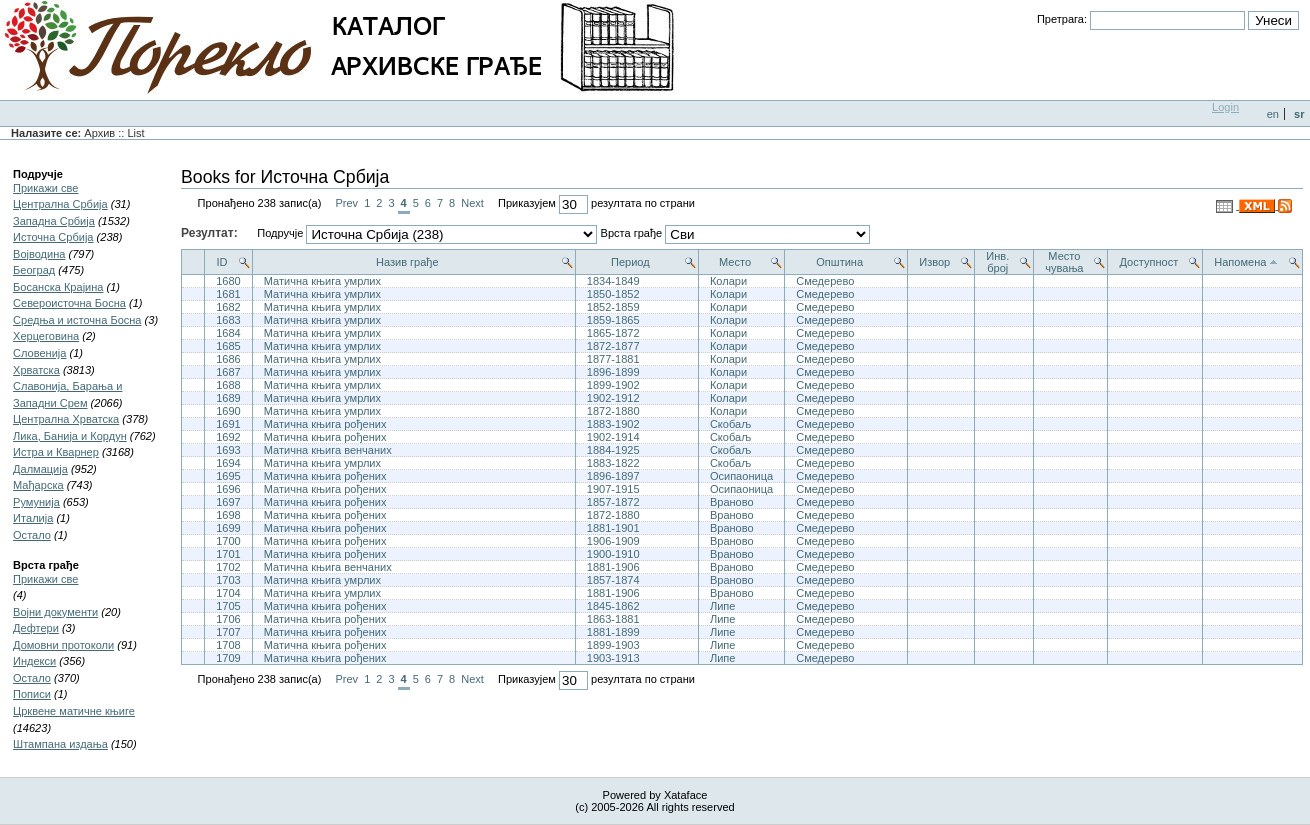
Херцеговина (46, 336)
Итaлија (33, 518)
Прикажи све (45, 188)
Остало (32, 535)
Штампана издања (60, 744)
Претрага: (1062, 19)
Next (472, 203)
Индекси (34, 661)
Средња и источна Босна (77, 320)
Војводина (39, 254)
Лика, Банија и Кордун (70, 436)
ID (221, 262)
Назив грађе (407, 262)
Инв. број (997, 262)
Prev (346, 203)
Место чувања (1064, 262)
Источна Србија (53, 237)
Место (735, 262)
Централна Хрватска (66, 419)
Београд (34, 270)
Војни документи (55, 612)
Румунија (36, 502)
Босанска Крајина (58, 287)
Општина (839, 262)
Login (1225, 107)
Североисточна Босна (69, 303)
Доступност (1149, 262)
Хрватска (36, 370)
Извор (934, 262)
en (1273, 114)
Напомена (1240, 262)
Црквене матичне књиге (74, 711)
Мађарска (38, 485)
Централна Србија (60, 204)
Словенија (39, 353)
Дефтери (36, 628)
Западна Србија (54, 221)
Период (630, 262)
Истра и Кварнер (56, 452)
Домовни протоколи (63, 645)
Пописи (32, 694)
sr (1299, 114)
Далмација (40, 469)
